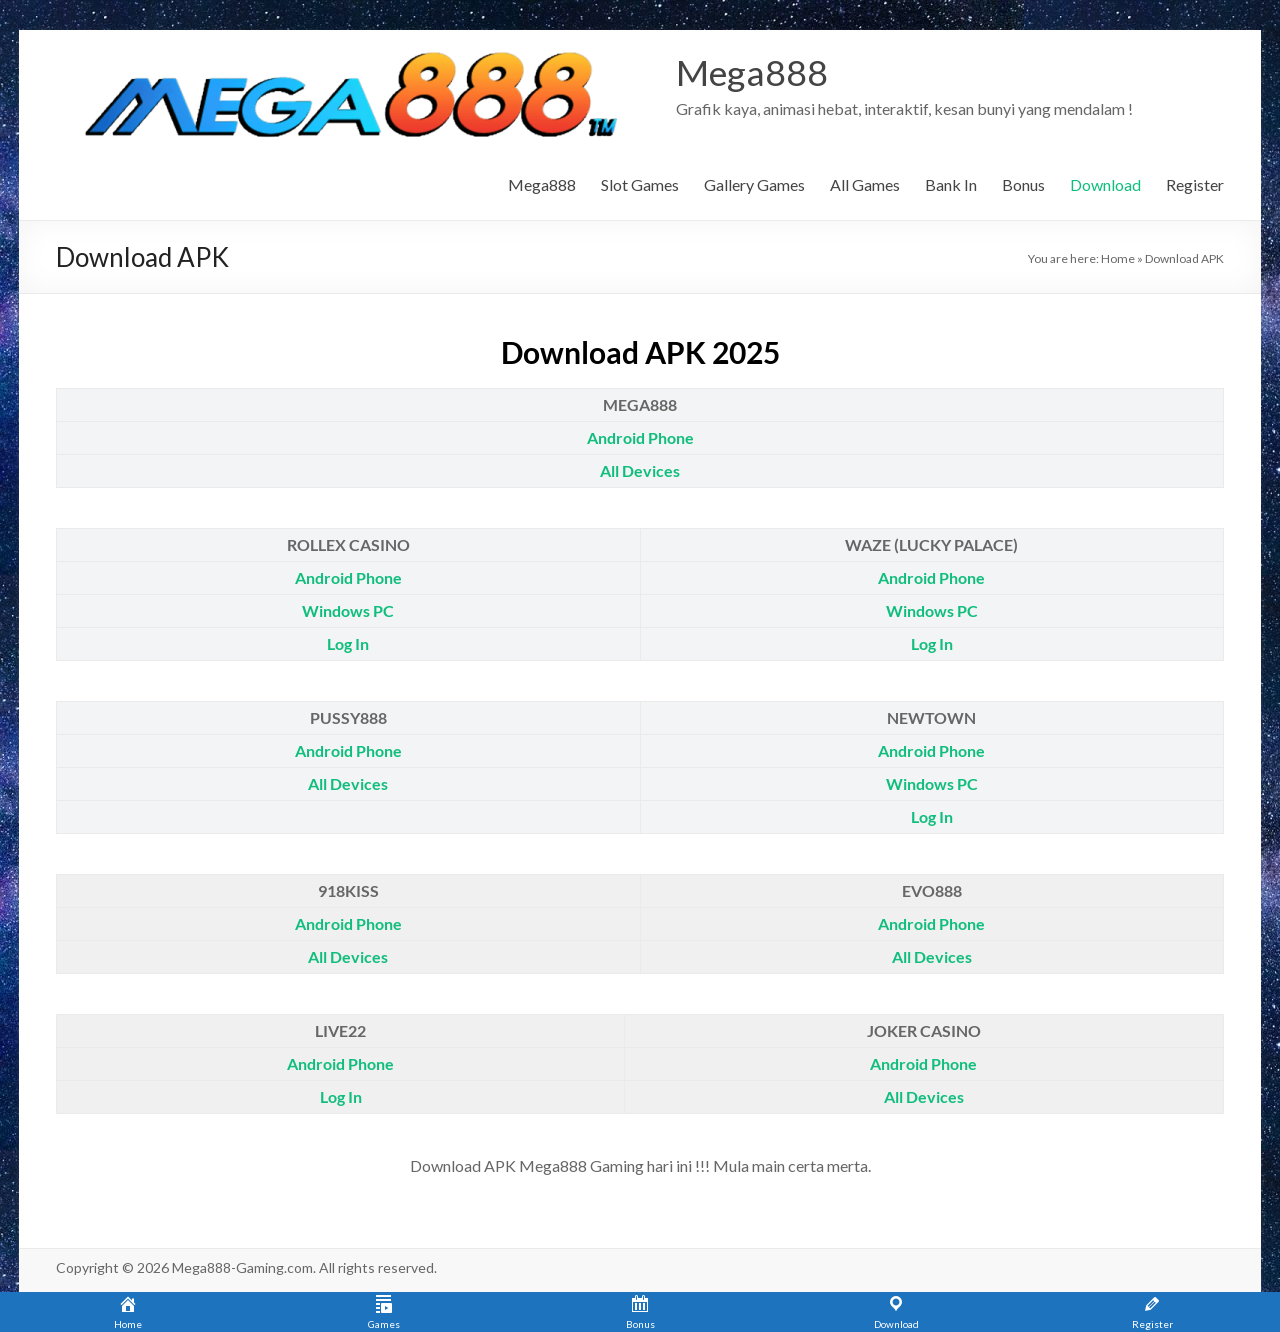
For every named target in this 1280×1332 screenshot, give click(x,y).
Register (1195, 184)
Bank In (951, 184)
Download (1105, 184)
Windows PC (348, 610)
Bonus (1023, 184)
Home (1118, 258)
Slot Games (640, 184)
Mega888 (752, 73)
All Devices (640, 470)
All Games (865, 184)
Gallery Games (754, 184)
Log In (348, 643)
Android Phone (640, 437)
